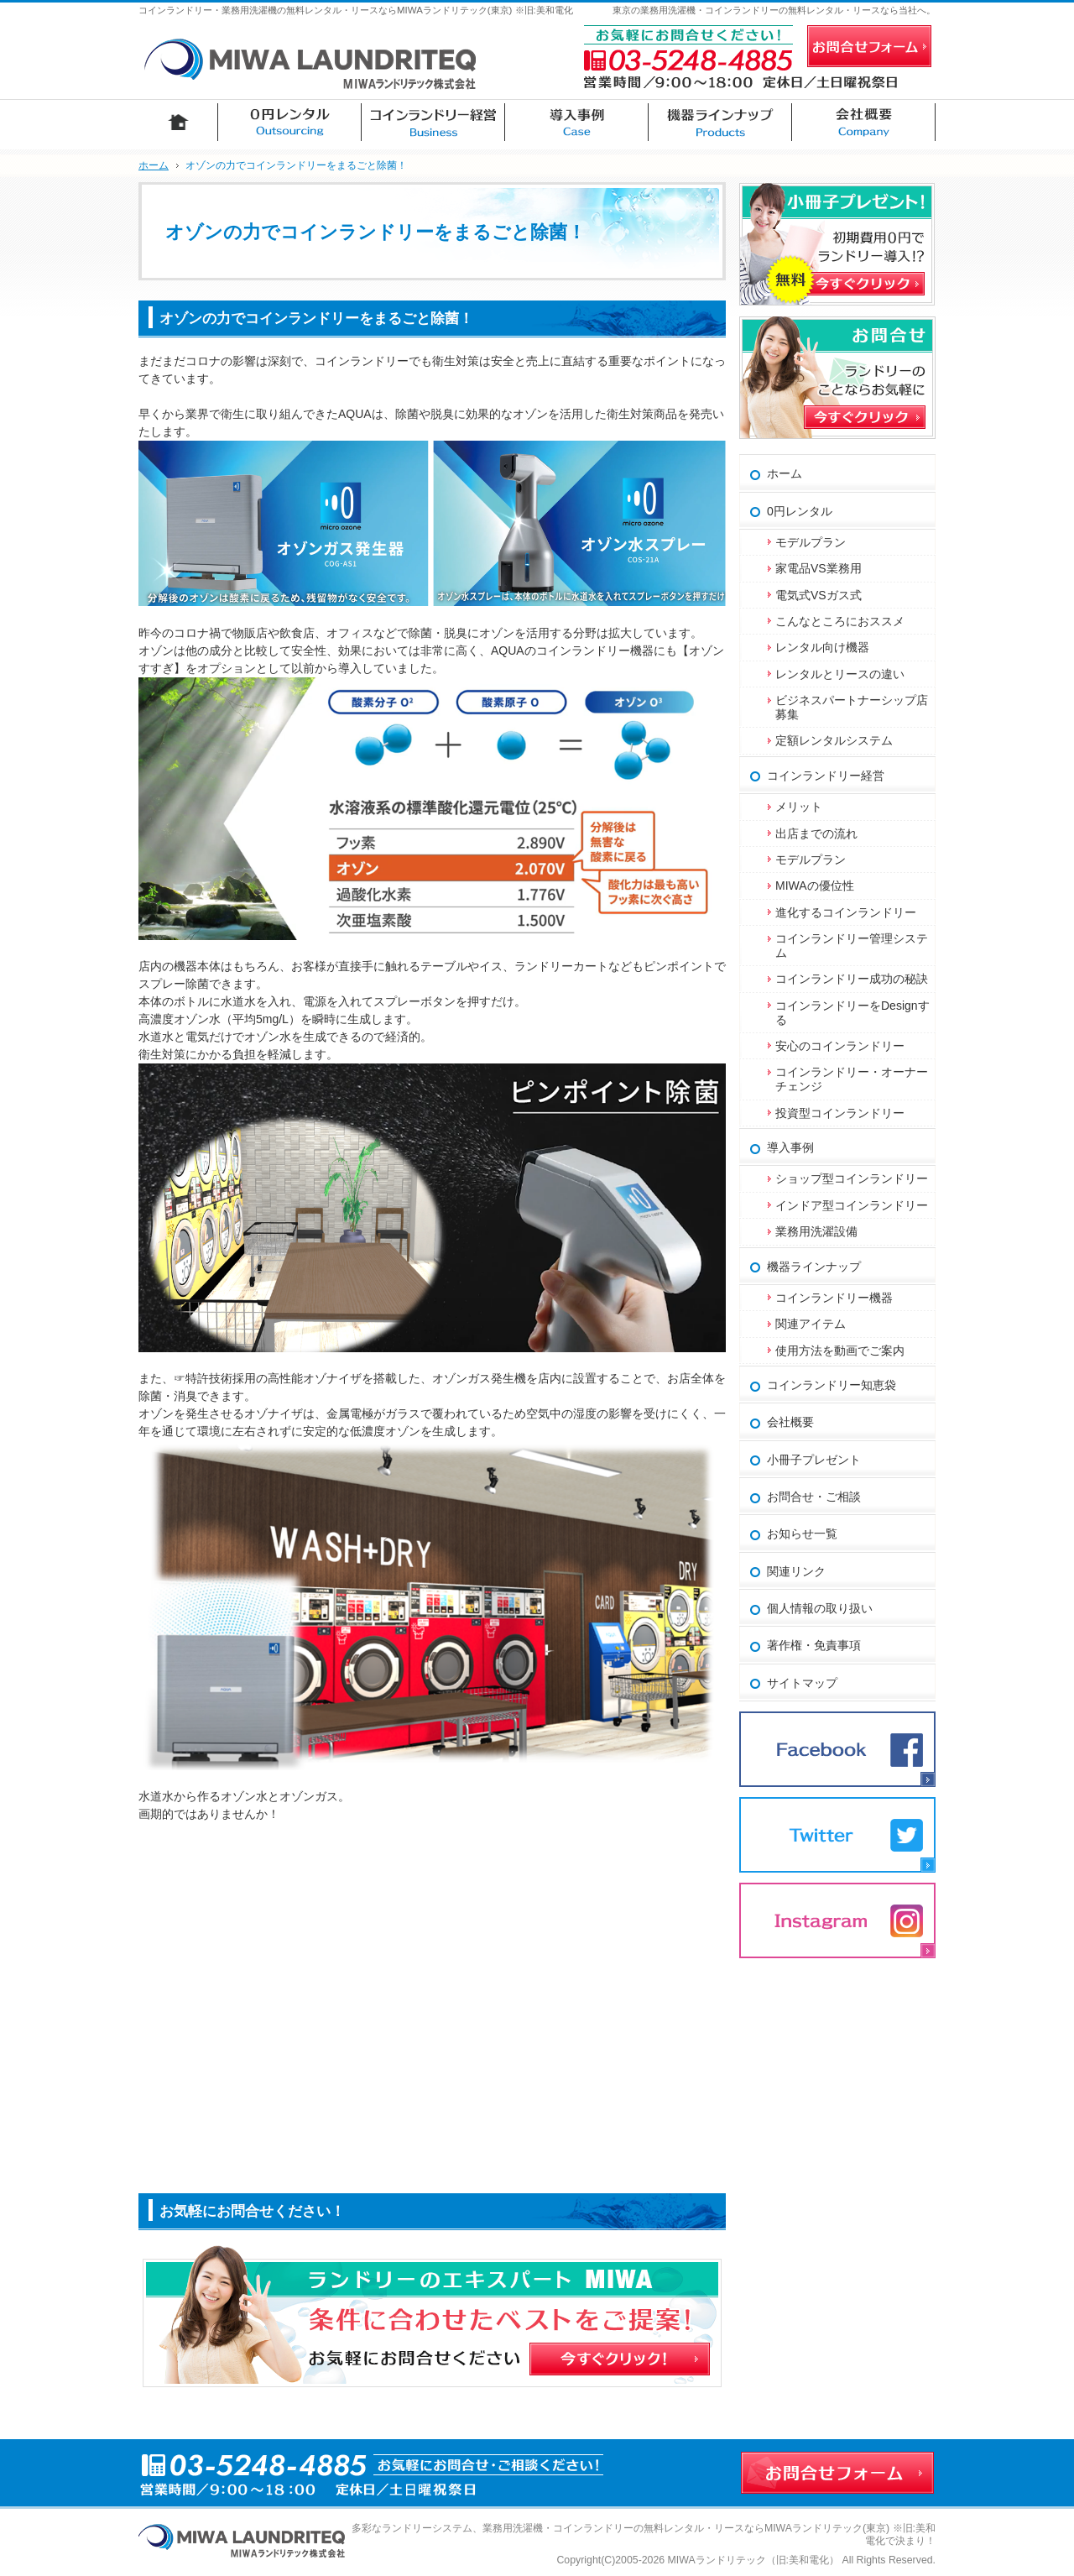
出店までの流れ (816, 833)
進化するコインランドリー (845, 912)
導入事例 (790, 1147)
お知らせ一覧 (802, 1533)
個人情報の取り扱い (820, 1608)
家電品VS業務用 (818, 568)
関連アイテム (810, 1323)
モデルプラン (810, 542)
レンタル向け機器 (822, 647)
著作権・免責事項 (814, 1645)
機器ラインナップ (814, 1266)
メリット (798, 806)
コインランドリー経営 (825, 775)
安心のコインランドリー (840, 1046)
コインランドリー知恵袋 (831, 1385)
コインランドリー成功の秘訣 (851, 978)
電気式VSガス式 (818, 595)
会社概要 (790, 1422)
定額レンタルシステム (834, 740)
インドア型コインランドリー (851, 1205)
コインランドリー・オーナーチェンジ (851, 1079)
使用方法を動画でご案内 (845, 1350)
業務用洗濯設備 (816, 1231)
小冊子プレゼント (814, 1459)
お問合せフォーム (869, 46)
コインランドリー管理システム (851, 945)
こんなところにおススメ (840, 621)
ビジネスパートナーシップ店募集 (851, 707)
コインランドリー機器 (834, 1297)
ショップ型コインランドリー (851, 1178)
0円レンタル (799, 511)
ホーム (784, 473)
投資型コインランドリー (840, 1113)
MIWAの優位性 (814, 885)
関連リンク (796, 1571)
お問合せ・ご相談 (814, 1496)
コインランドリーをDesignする (852, 1013)
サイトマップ (802, 1683)
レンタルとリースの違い (840, 674)
